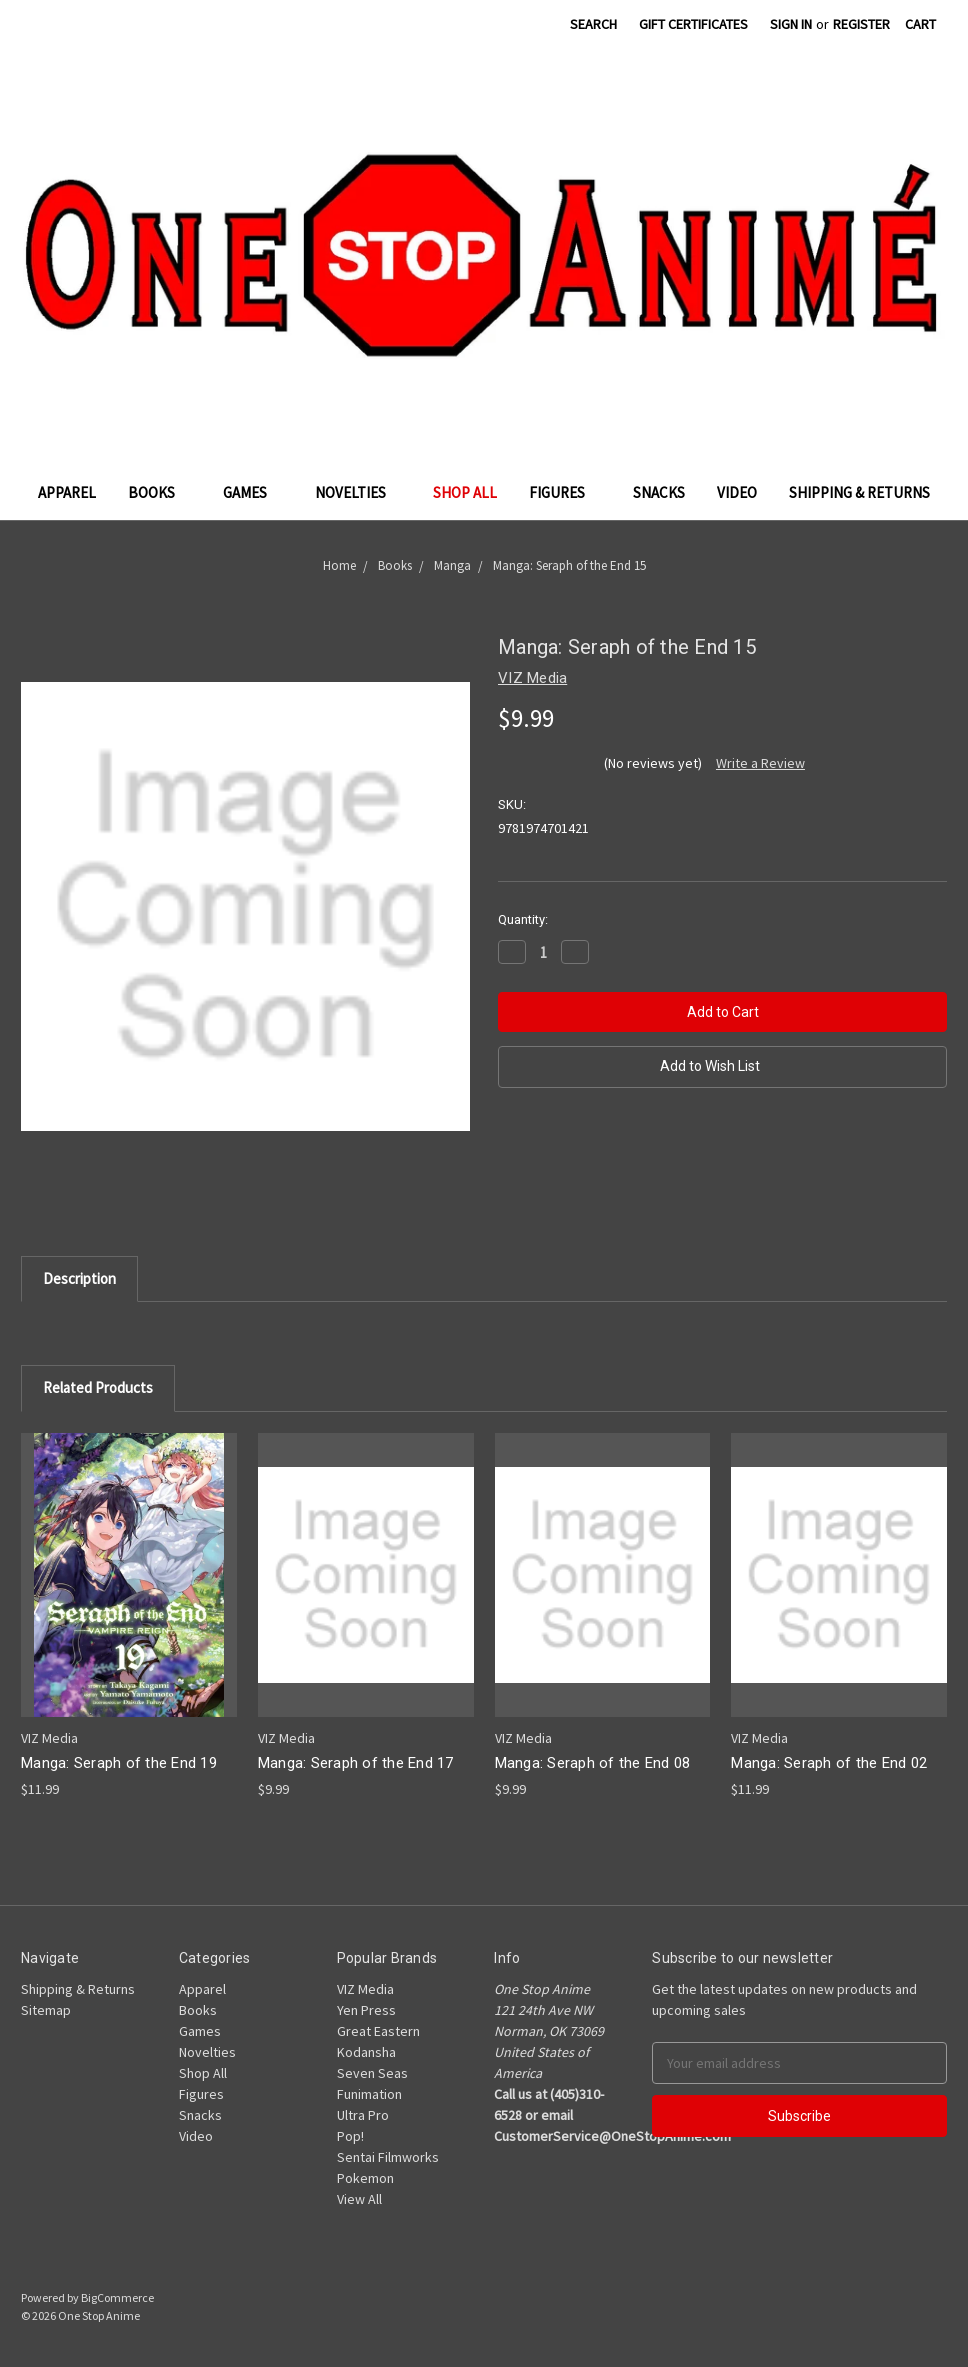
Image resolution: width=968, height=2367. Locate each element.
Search (593, 24)
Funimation (369, 2094)
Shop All (465, 492)
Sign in (791, 24)
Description (79, 1278)
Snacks (659, 492)
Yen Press (366, 2010)
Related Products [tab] (98, 1387)
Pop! (350, 2136)
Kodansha (366, 2052)
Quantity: (523, 919)
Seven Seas (372, 2073)
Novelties (358, 492)
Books (159, 492)
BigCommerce (117, 2297)
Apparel (67, 492)
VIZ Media (365, 1989)
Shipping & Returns (859, 492)
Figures (565, 492)
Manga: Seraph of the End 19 (119, 1763)
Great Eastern (378, 2031)
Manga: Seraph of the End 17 (356, 1763)
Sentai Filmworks (388, 2157)
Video (737, 492)
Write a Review (760, 763)
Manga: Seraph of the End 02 (829, 1763)
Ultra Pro (363, 2115)
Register (861, 24)
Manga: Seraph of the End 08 (593, 1763)
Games (253, 492)
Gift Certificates (693, 24)
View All (359, 2199)
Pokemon (365, 2178)
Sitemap (46, 2010)
